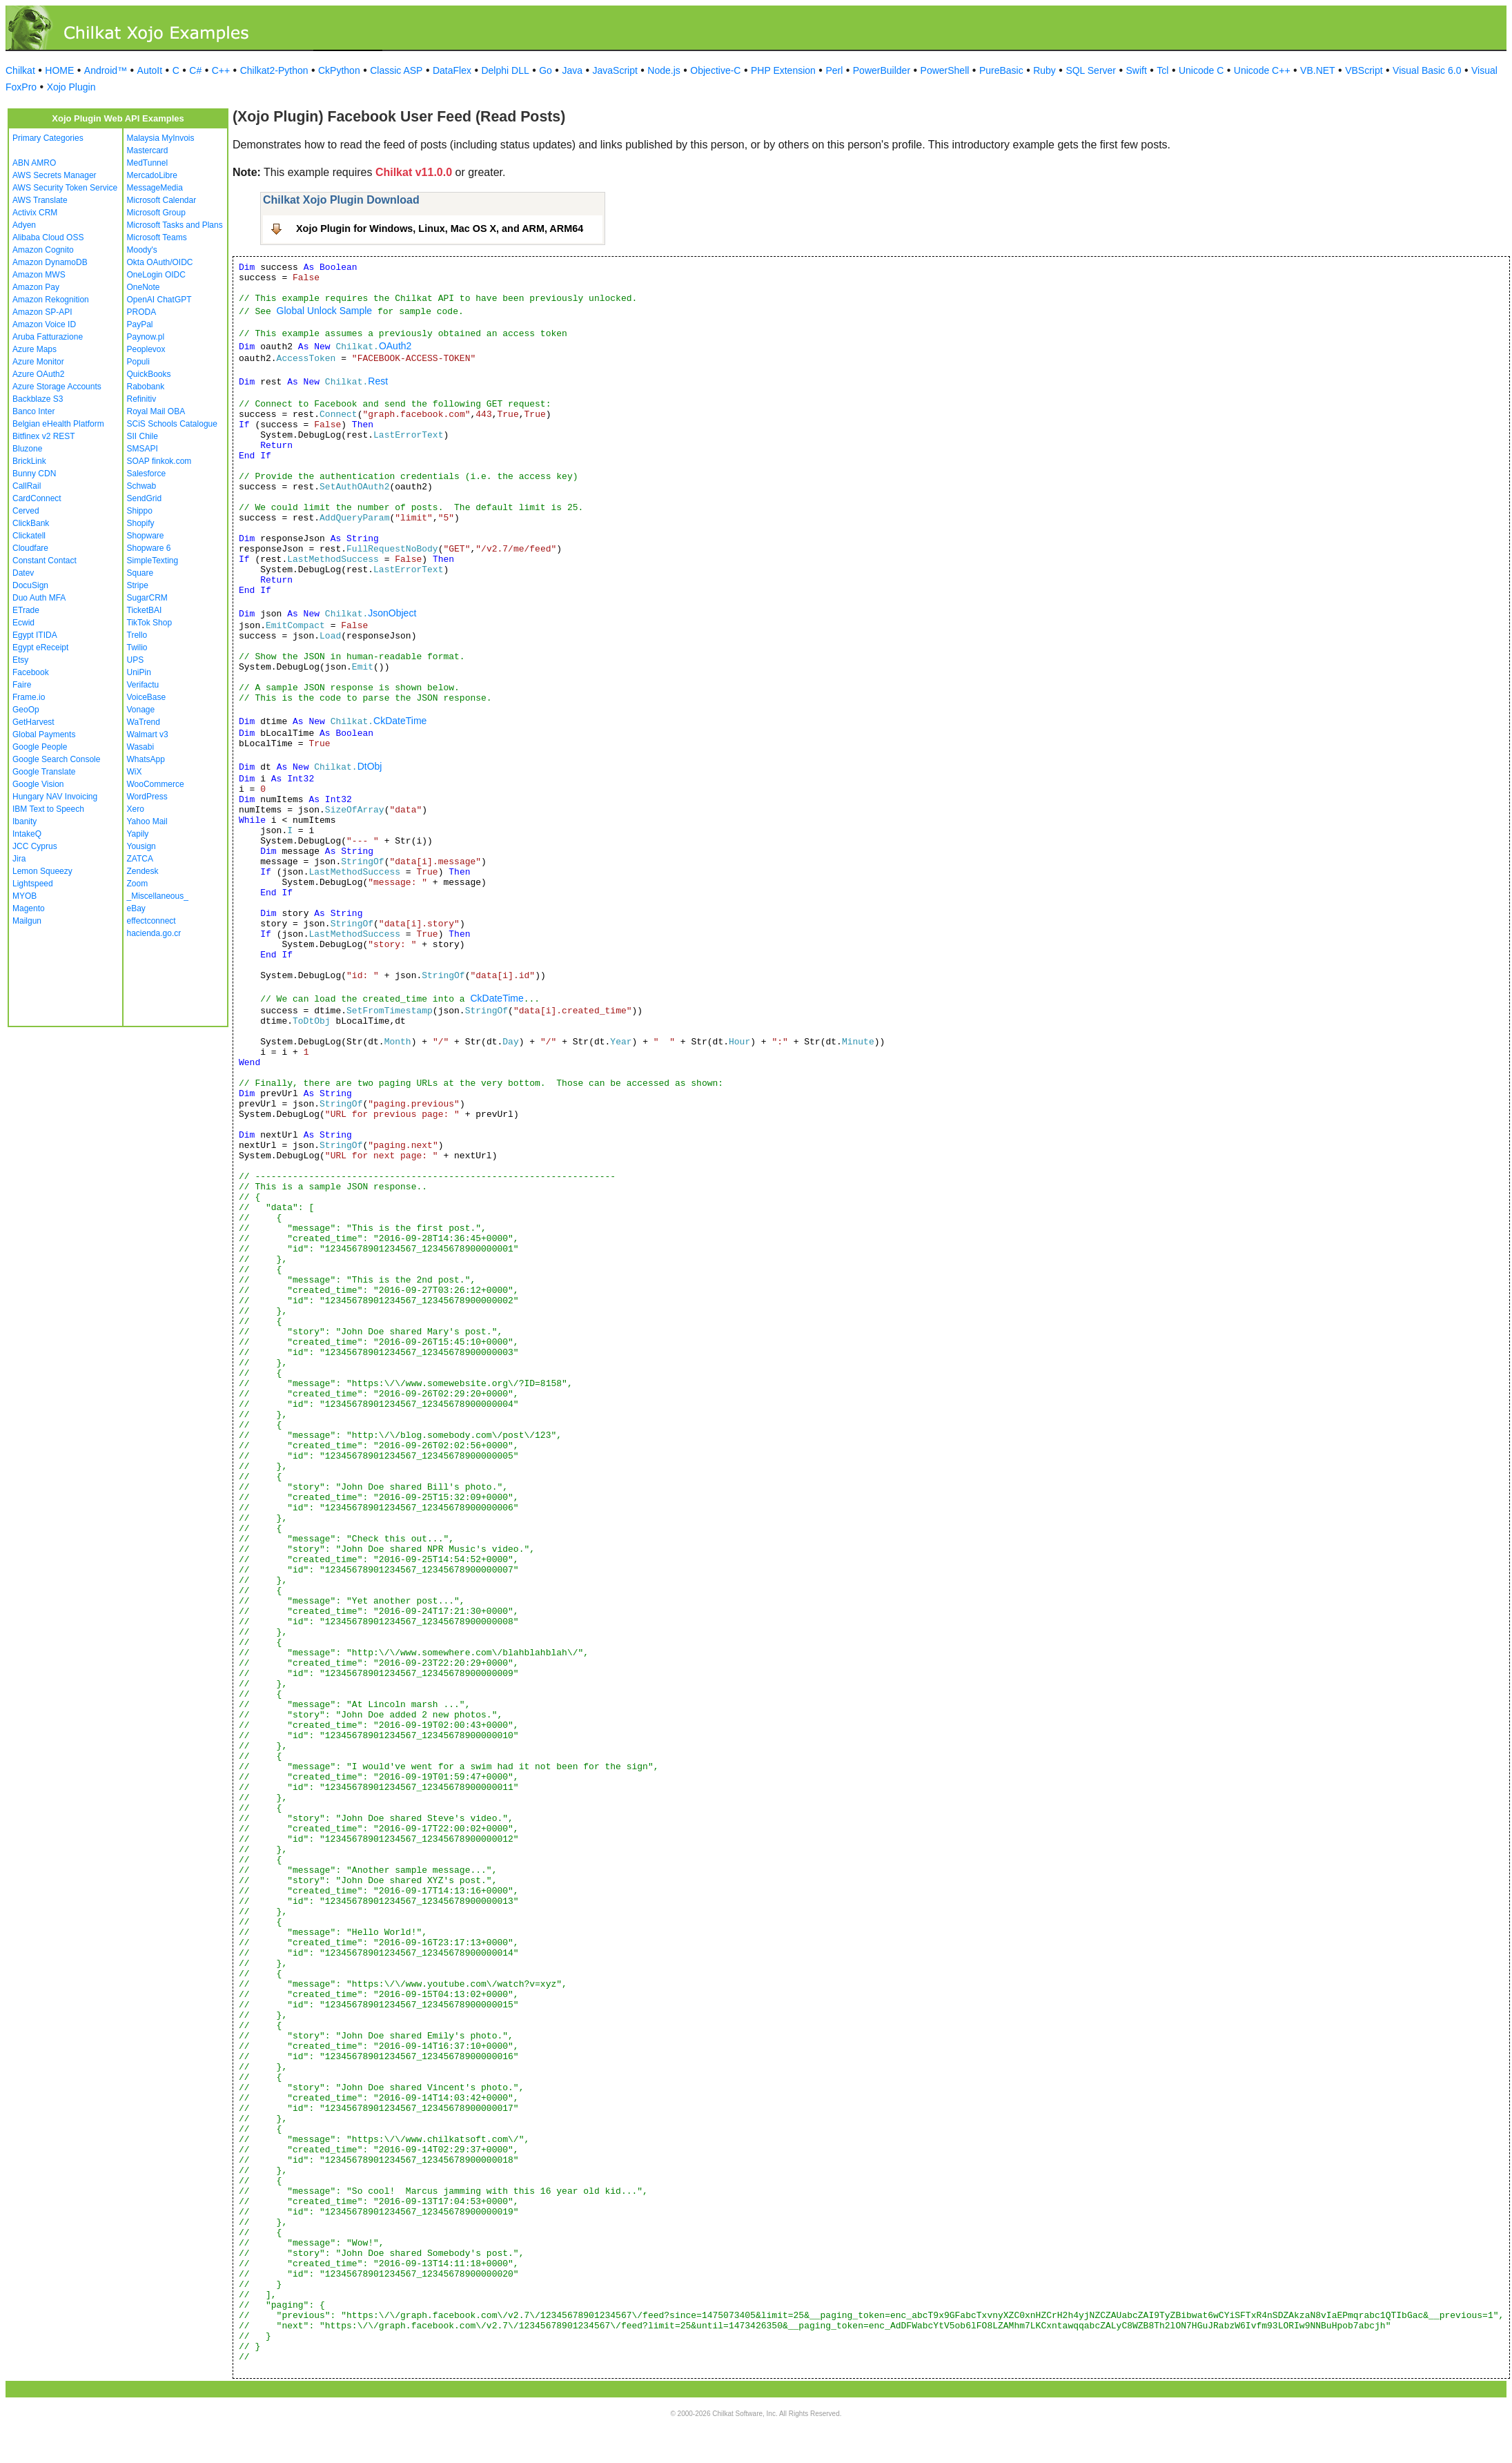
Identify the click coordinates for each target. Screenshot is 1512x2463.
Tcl (1162, 70)
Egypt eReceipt (40, 647)
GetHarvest (33, 722)
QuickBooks (149, 374)
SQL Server (1091, 70)
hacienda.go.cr (154, 933)
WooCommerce (155, 784)
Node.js (663, 70)
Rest (378, 381)
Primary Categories (48, 138)
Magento (28, 908)
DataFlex (452, 70)
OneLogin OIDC (156, 275)
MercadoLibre (152, 175)
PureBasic (1001, 70)
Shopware (145, 536)
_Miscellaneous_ (157, 896)
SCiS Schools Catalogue (172, 424)
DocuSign (30, 585)
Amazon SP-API (42, 312)
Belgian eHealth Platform (58, 424)
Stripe (137, 585)
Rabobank (146, 386)
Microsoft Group (156, 212)
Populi (138, 362)
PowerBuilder (881, 70)
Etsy (20, 660)
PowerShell (945, 70)
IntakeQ (26, 834)
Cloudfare (30, 548)
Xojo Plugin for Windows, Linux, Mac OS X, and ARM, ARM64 (439, 228)
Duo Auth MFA (39, 598)
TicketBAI (144, 610)
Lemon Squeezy (42, 871)
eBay (136, 908)
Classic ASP (396, 70)
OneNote (143, 287)
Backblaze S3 (37, 399)
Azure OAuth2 (38, 374)
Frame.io (28, 697)
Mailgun (26, 921)
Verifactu (143, 685)
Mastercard (147, 150)
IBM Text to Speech (48, 809)
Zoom (137, 883)
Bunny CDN (34, 473)
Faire (21, 685)
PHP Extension (783, 70)
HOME (59, 70)
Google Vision (38, 784)
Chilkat (20, 70)
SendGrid (144, 498)
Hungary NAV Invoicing (54, 796)
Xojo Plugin (71, 87)
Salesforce (146, 473)
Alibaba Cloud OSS (48, 237)
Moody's (142, 250)
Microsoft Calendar (162, 200)
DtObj (369, 766)
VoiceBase (146, 697)
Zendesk (143, 871)
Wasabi (141, 747)
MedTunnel (147, 163)
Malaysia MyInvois (161, 138)
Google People (39, 747)
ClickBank (30, 523)
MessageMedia (155, 188)
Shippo (140, 511)
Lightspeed (32, 883)
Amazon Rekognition (50, 299)
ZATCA (140, 859)
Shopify (141, 523)
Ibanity (24, 821)
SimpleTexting (153, 560)
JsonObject (392, 613)
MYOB (24, 896)
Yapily (138, 834)
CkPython (339, 70)
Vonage (141, 709)
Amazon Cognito (43, 250)
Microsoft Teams (157, 237)
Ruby (1044, 70)
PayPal (140, 324)
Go (545, 70)
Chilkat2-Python (274, 70)
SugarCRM (147, 598)
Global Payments (43, 734)
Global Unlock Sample (325, 310)
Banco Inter (33, 411)
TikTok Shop (150, 622)
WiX (134, 772)
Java (572, 70)
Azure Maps (34, 349)
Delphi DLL (505, 70)
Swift (1136, 70)
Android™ (105, 70)
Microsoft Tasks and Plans (175, 225)
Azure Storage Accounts (56, 386)
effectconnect (151, 921)
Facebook (30, 672)
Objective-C (715, 70)
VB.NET (1317, 70)
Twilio (137, 647)
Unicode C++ (1262, 70)
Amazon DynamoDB (50, 262)
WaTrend (143, 722)
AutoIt (150, 70)
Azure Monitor (38, 362)
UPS (135, 660)
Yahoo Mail (147, 821)
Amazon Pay (35, 287)
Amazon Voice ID (44, 324)
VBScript (1363, 70)
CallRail (26, 486)
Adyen (24, 225)
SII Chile (142, 436)
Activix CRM (34, 212)
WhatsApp (146, 759)
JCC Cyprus (34, 846)
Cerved (25, 511)
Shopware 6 (149, 548)
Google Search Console (56, 759)
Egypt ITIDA (34, 635)
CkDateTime (399, 720)
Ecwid (23, 622)
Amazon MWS (39, 275)
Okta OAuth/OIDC (160, 262)
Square (140, 573)
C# (195, 70)
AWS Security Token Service (64, 188)
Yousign (141, 846)
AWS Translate (40, 200)
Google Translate (43, 772)
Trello (137, 635)
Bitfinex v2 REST (43, 436)
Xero (135, 809)
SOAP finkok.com (159, 461)
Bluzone (27, 449)
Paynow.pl (146, 337)
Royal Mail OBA (156, 411)
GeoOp (25, 709)
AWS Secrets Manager (54, 175)
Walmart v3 (147, 734)
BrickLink (29, 461)
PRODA (142, 312)
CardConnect (36, 498)
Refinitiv (142, 399)
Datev (23, 573)
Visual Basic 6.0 (1427, 70)
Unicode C (1201, 70)
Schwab (142, 486)
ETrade (25, 610)
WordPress (147, 796)
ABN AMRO (34, 163)
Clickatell (29, 536)
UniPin (139, 672)
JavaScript (615, 70)
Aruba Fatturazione (47, 337)
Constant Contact (44, 560)
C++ (221, 70)
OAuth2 (395, 345)
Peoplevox (146, 349)
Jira (19, 859)
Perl (834, 70)
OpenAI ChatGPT (159, 299)
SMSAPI (142, 449)
